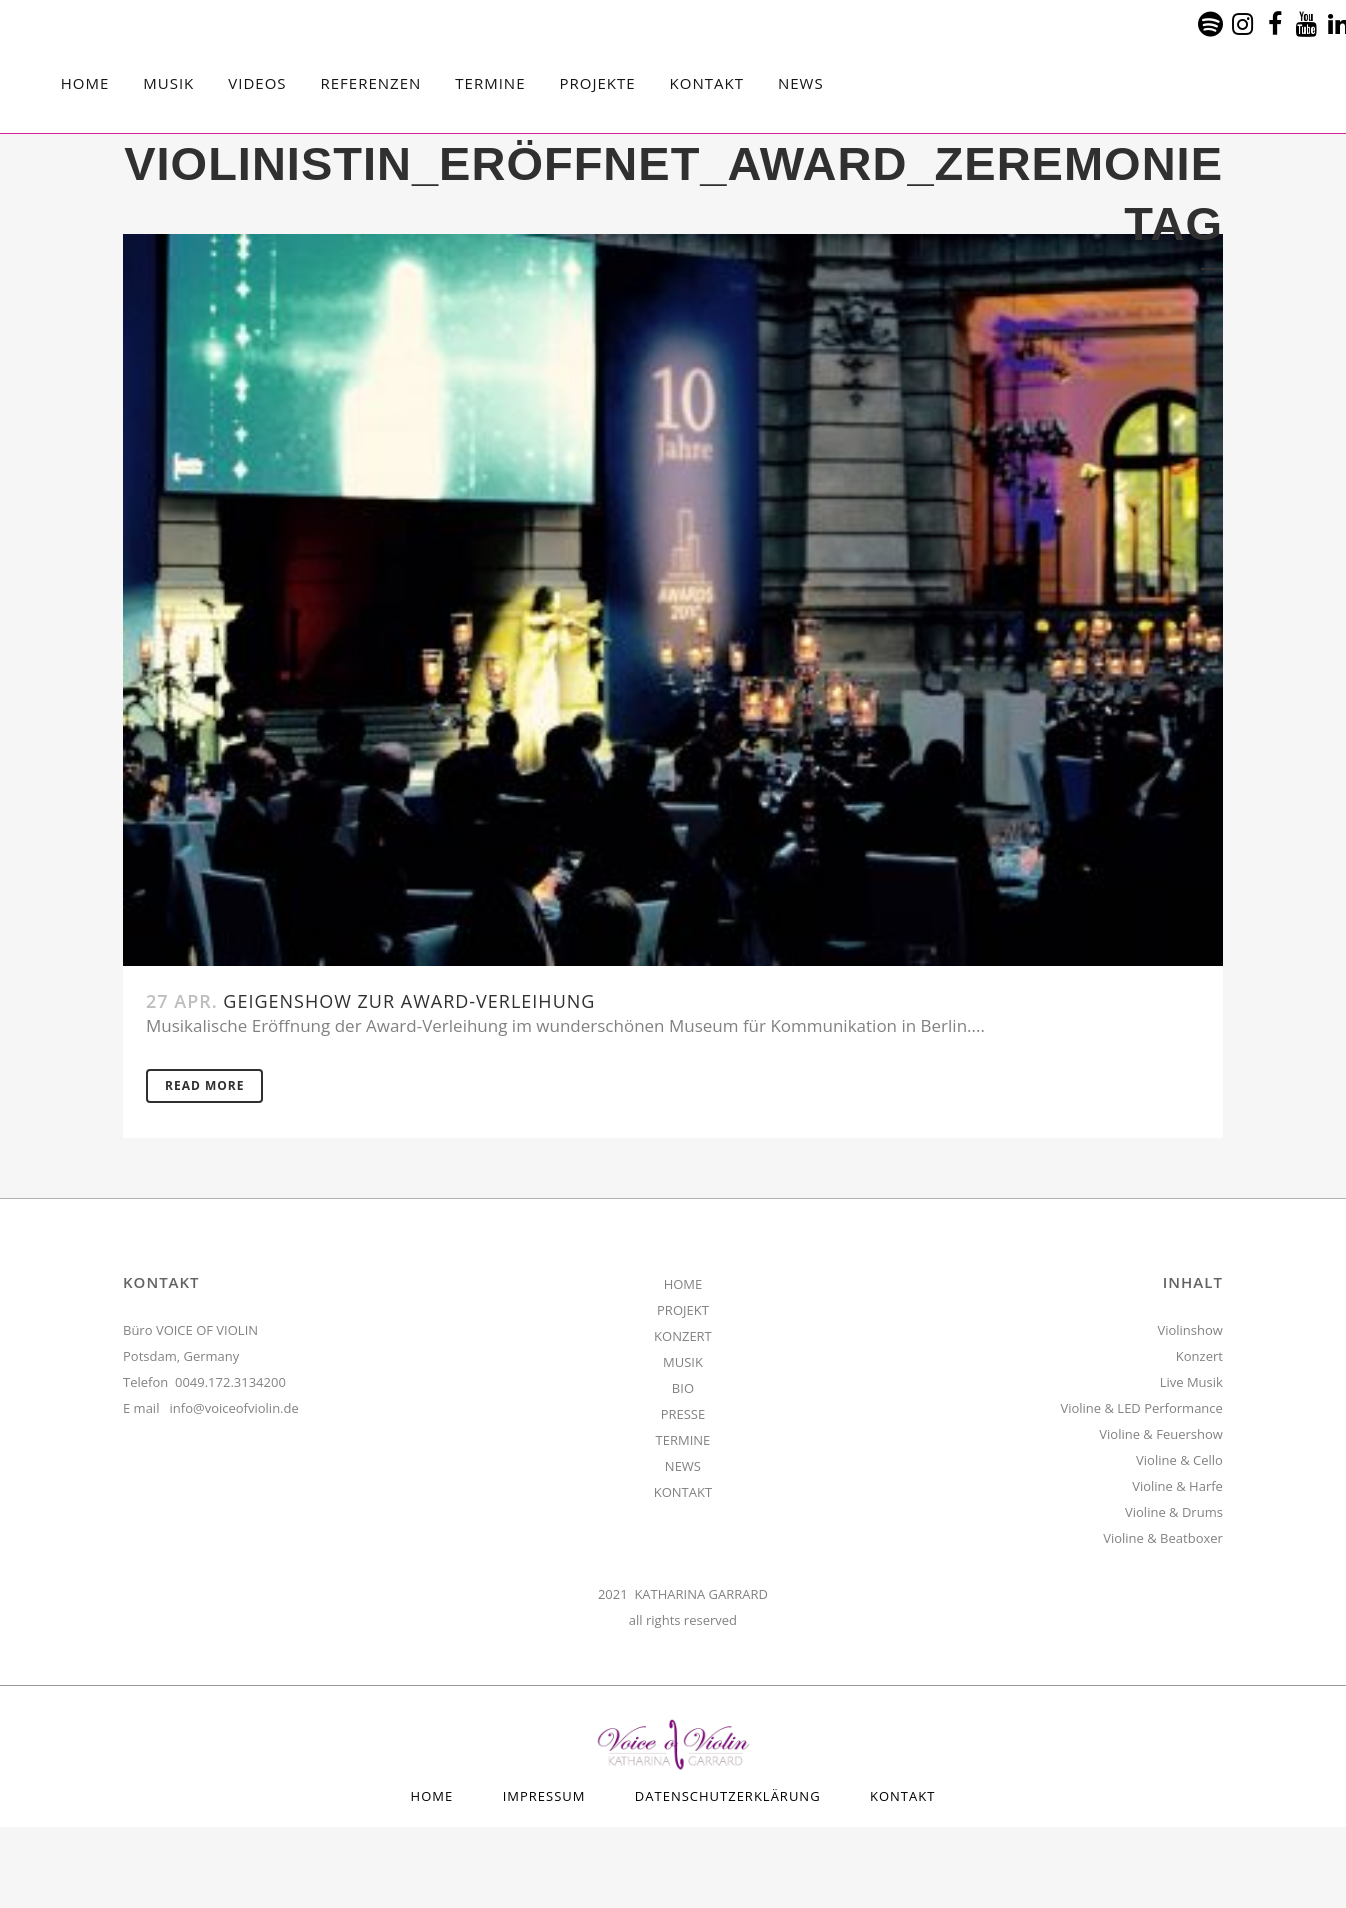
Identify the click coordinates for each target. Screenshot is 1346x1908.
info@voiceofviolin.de (234, 1408)
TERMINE (683, 1440)
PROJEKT (683, 1310)
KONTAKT (683, 1492)
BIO (683, 1388)
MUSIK (683, 1362)
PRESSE (683, 1414)
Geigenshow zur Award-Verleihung (409, 1001)
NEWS (683, 1466)
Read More (204, 1085)
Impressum (544, 1796)
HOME (683, 1284)
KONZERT (683, 1336)
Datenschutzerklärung (728, 1796)
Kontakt (902, 1796)
